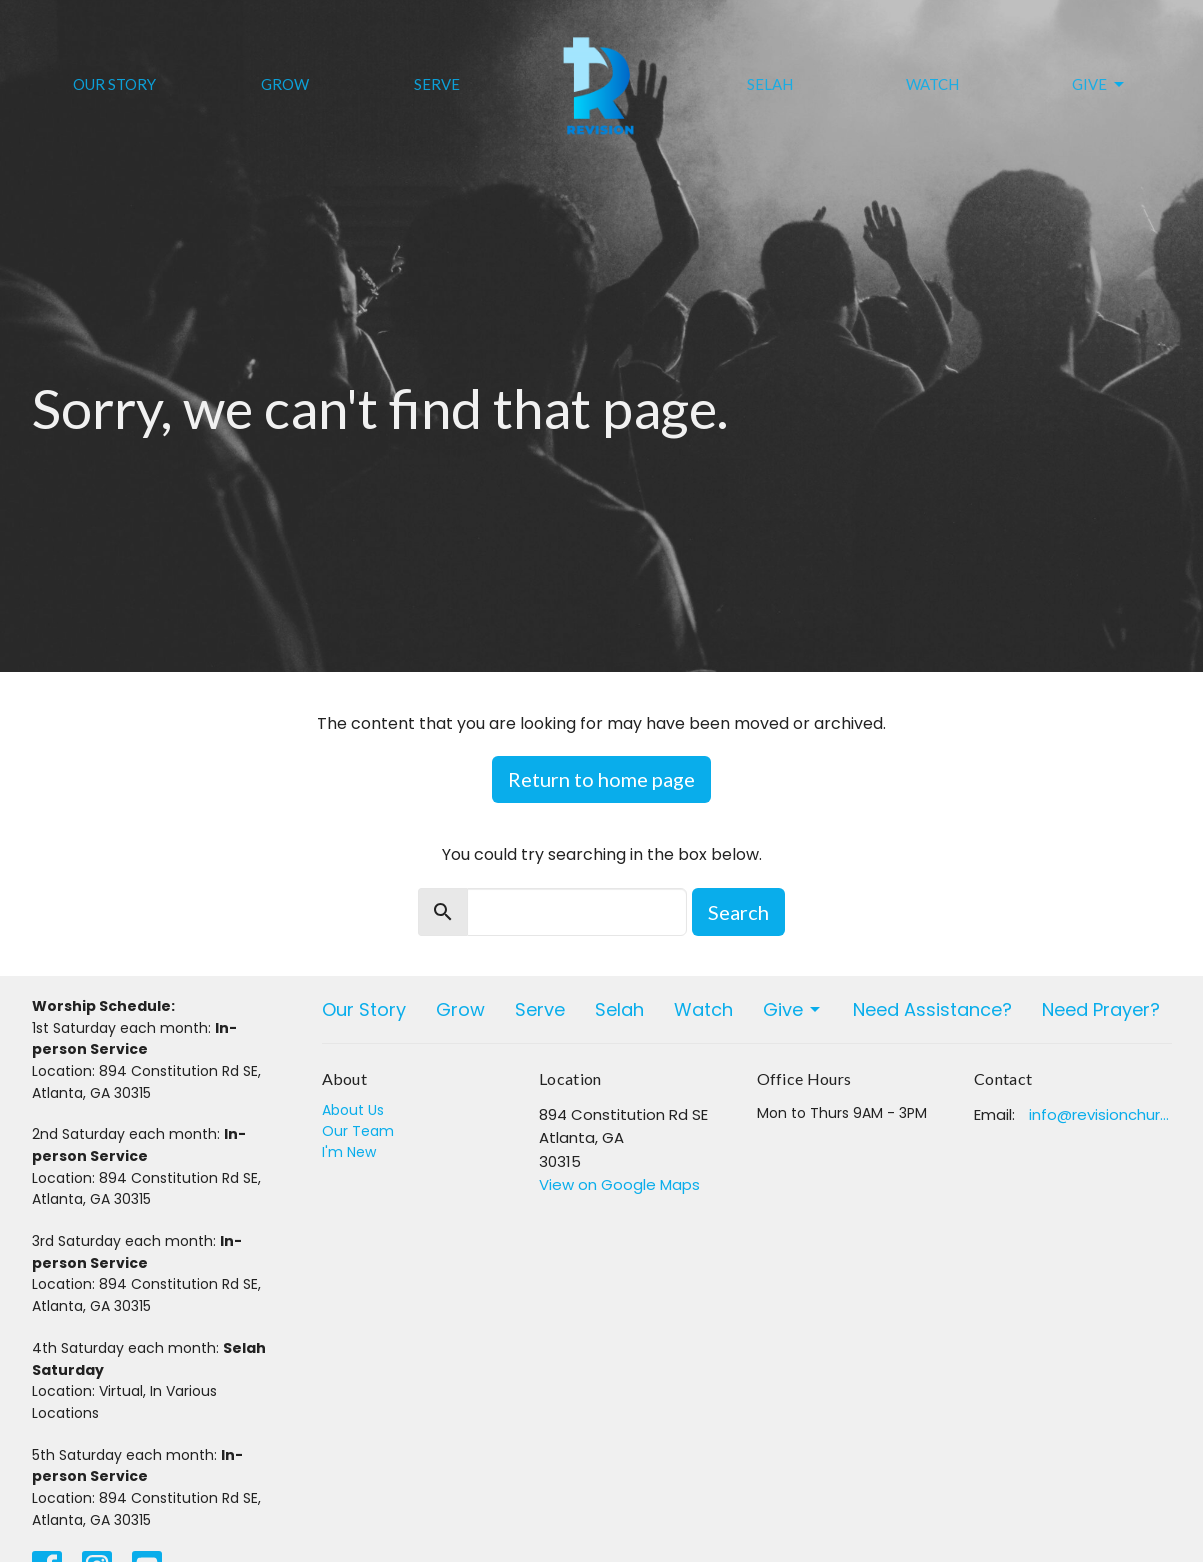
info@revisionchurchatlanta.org (1100, 1114)
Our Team (358, 1131)
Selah (770, 84)
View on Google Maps (619, 1184)
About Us (353, 1110)
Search (738, 912)
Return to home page (601, 779)
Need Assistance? (932, 1009)
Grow (285, 84)
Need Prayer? (1101, 1009)
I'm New (349, 1152)
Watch (932, 84)
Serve (437, 84)
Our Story (114, 84)
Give (1099, 85)
